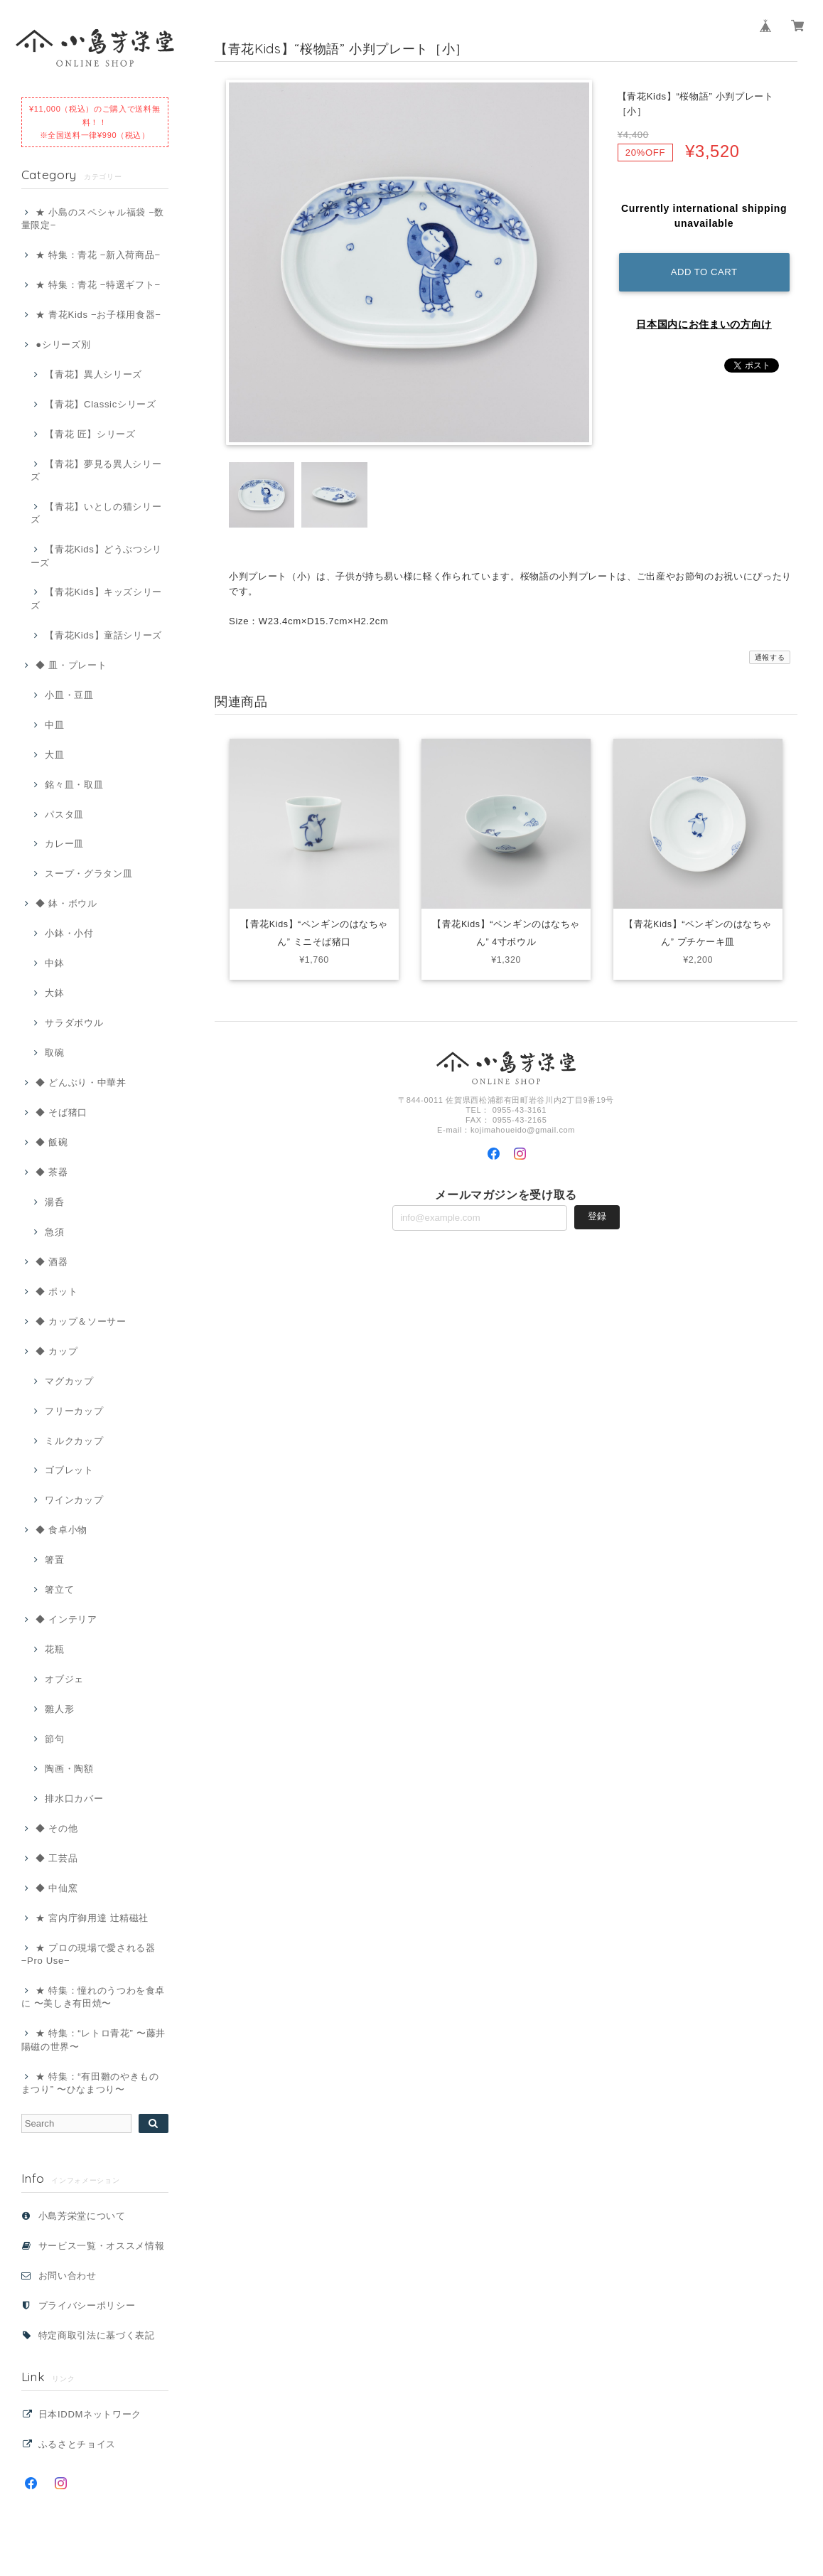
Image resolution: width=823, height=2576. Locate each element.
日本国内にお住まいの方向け (704, 324)
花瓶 (54, 1649)
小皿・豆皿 (69, 695)
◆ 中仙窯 (56, 1888)
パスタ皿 (64, 814)
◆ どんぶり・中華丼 (81, 1082)
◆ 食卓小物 (61, 1529)
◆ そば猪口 (61, 1112)
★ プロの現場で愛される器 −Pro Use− (88, 1954)
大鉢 (54, 993)
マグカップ (69, 1381)
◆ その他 (56, 1828)
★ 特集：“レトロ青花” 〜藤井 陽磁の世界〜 (93, 2039)
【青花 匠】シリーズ (90, 434)
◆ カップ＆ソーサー (81, 1321)
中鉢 (54, 963)
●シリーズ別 (63, 344)
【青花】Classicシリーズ (100, 404)
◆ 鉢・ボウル (66, 903)
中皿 (54, 725)
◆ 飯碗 (52, 1142)
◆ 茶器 (52, 1172)
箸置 (54, 1559)
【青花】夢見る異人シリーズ (96, 470)
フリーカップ (74, 1411)
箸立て (59, 1589)
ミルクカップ (74, 1441)
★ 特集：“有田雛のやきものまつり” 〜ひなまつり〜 (90, 2083)
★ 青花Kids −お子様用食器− (98, 314)
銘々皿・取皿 (74, 784)
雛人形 (59, 1709)
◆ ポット (56, 1291)
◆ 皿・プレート (71, 665)
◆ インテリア (66, 1619)
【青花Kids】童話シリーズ (103, 635)
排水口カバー (74, 1798)
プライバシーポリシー (87, 2305)
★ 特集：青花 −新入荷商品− (98, 255)
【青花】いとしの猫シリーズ (96, 513)
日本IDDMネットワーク (89, 2414)
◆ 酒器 (52, 1261)
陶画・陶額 (69, 1768)
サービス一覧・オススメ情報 (101, 2245)
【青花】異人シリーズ (93, 374)
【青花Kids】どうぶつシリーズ (96, 555)
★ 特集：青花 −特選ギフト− (98, 284)
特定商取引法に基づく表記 (96, 2335)
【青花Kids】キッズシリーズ (96, 598)
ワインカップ (74, 1500)
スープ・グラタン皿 (88, 873)
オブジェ (64, 1679)
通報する (770, 657)
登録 (597, 1219)
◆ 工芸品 (56, 1858)
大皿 (54, 754)
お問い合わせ (67, 2275)
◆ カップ (56, 1351)
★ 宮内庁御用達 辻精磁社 (92, 1918)
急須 (54, 1231)
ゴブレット (69, 1470)
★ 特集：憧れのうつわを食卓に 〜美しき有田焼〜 (93, 1997)
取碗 (54, 1052)
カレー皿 (64, 843)
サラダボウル (74, 1022)
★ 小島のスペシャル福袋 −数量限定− (92, 218)
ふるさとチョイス (77, 2444)
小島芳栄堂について (82, 2216)
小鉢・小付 (69, 933)
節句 (54, 1738)
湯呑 (54, 1202)
